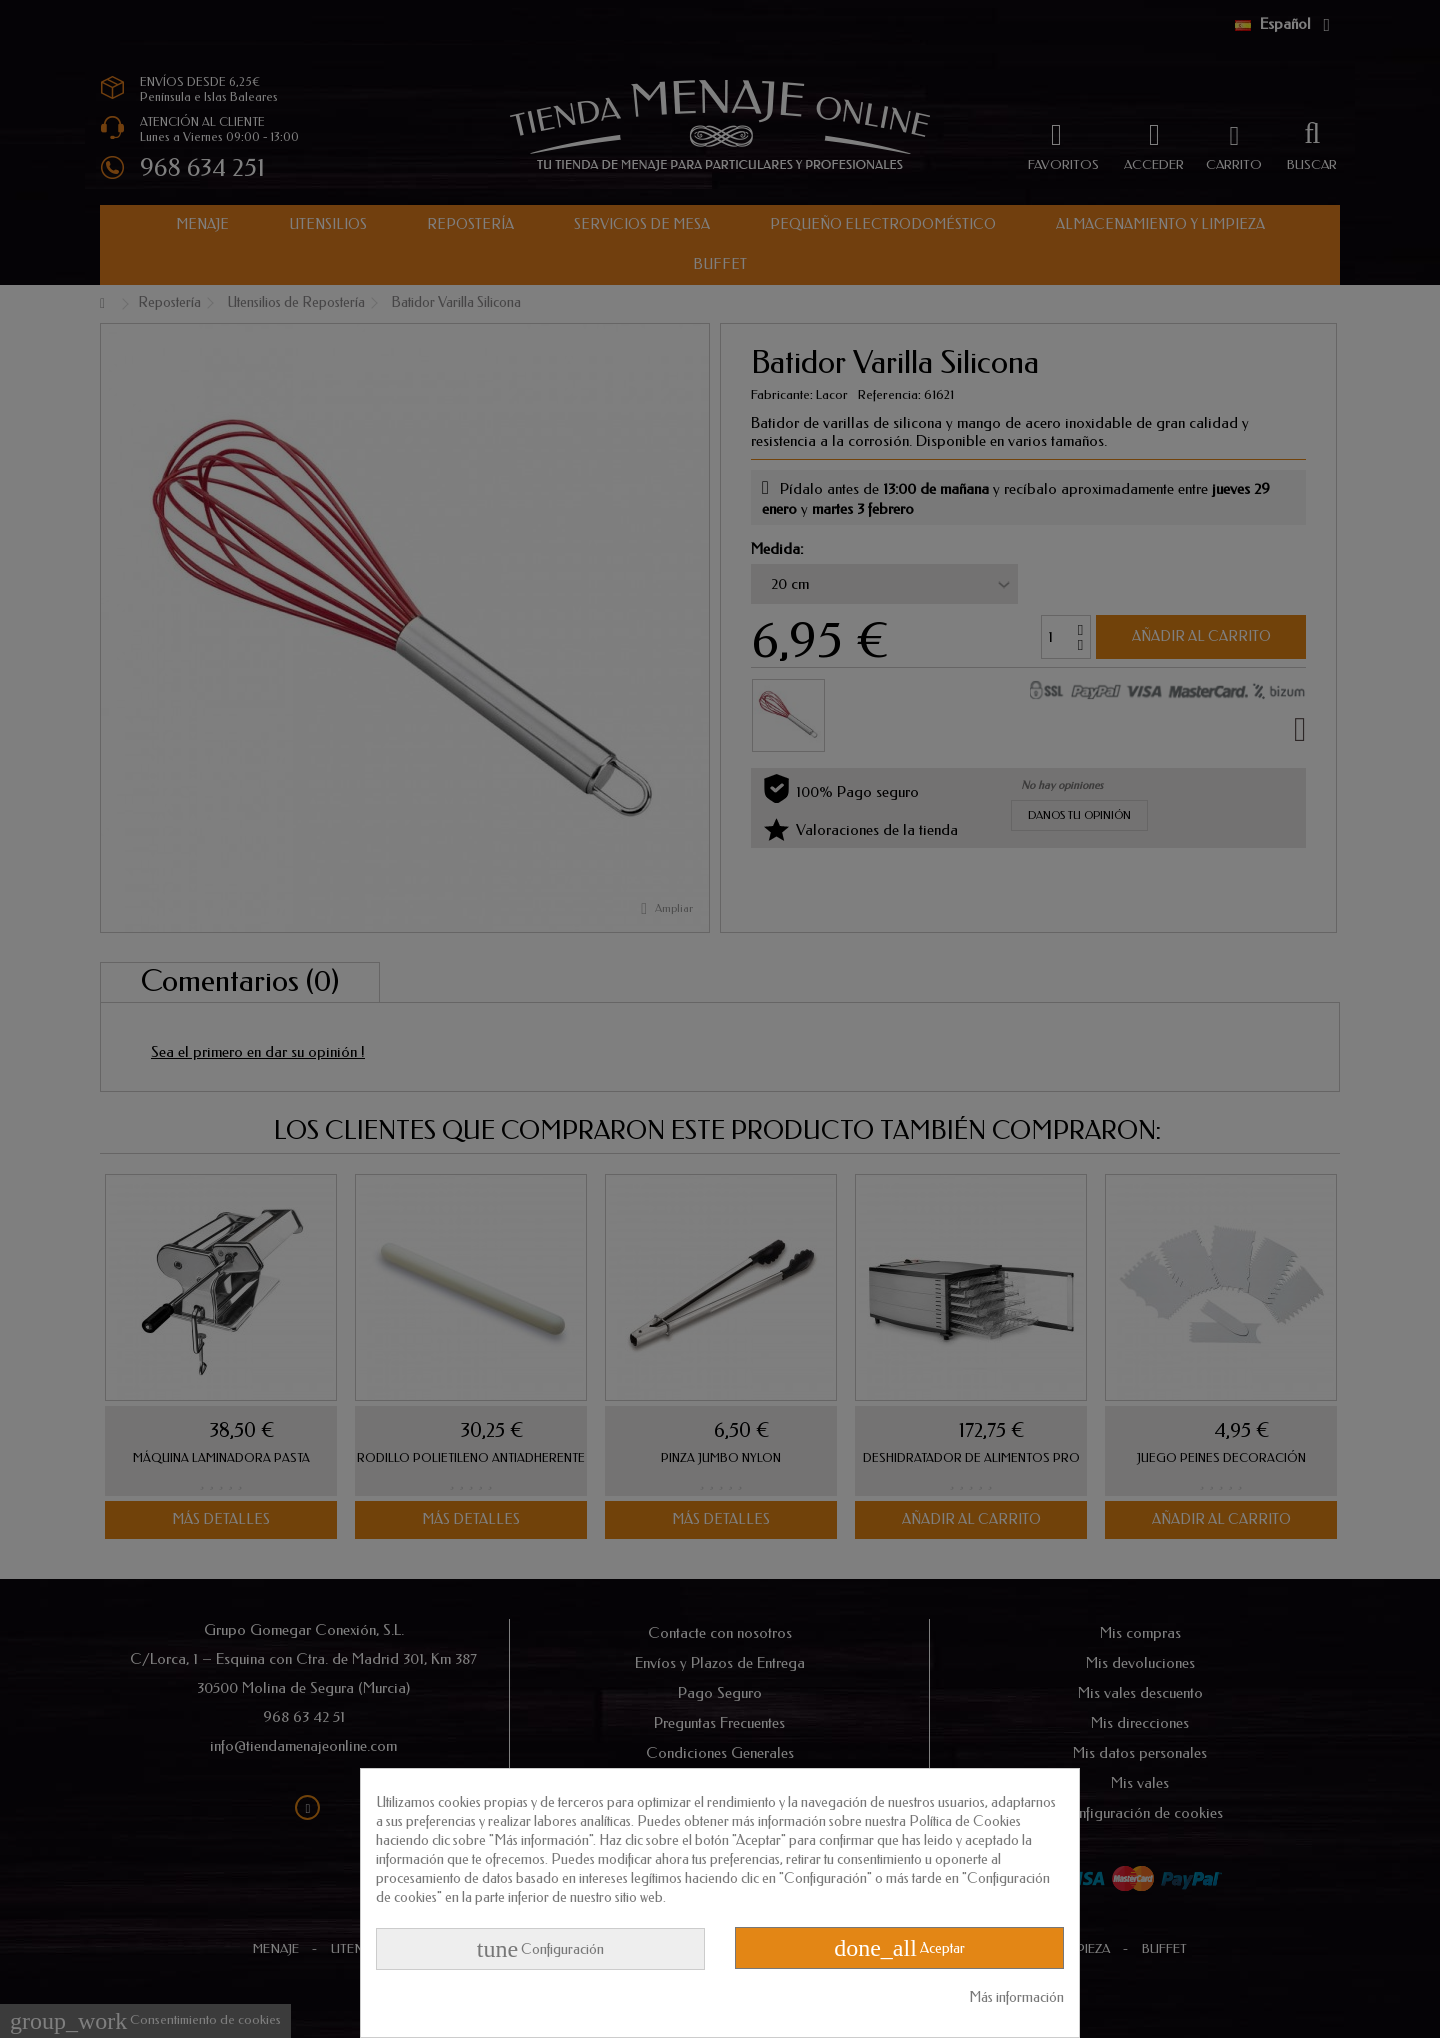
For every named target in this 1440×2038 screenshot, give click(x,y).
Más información (1016, 1997)
